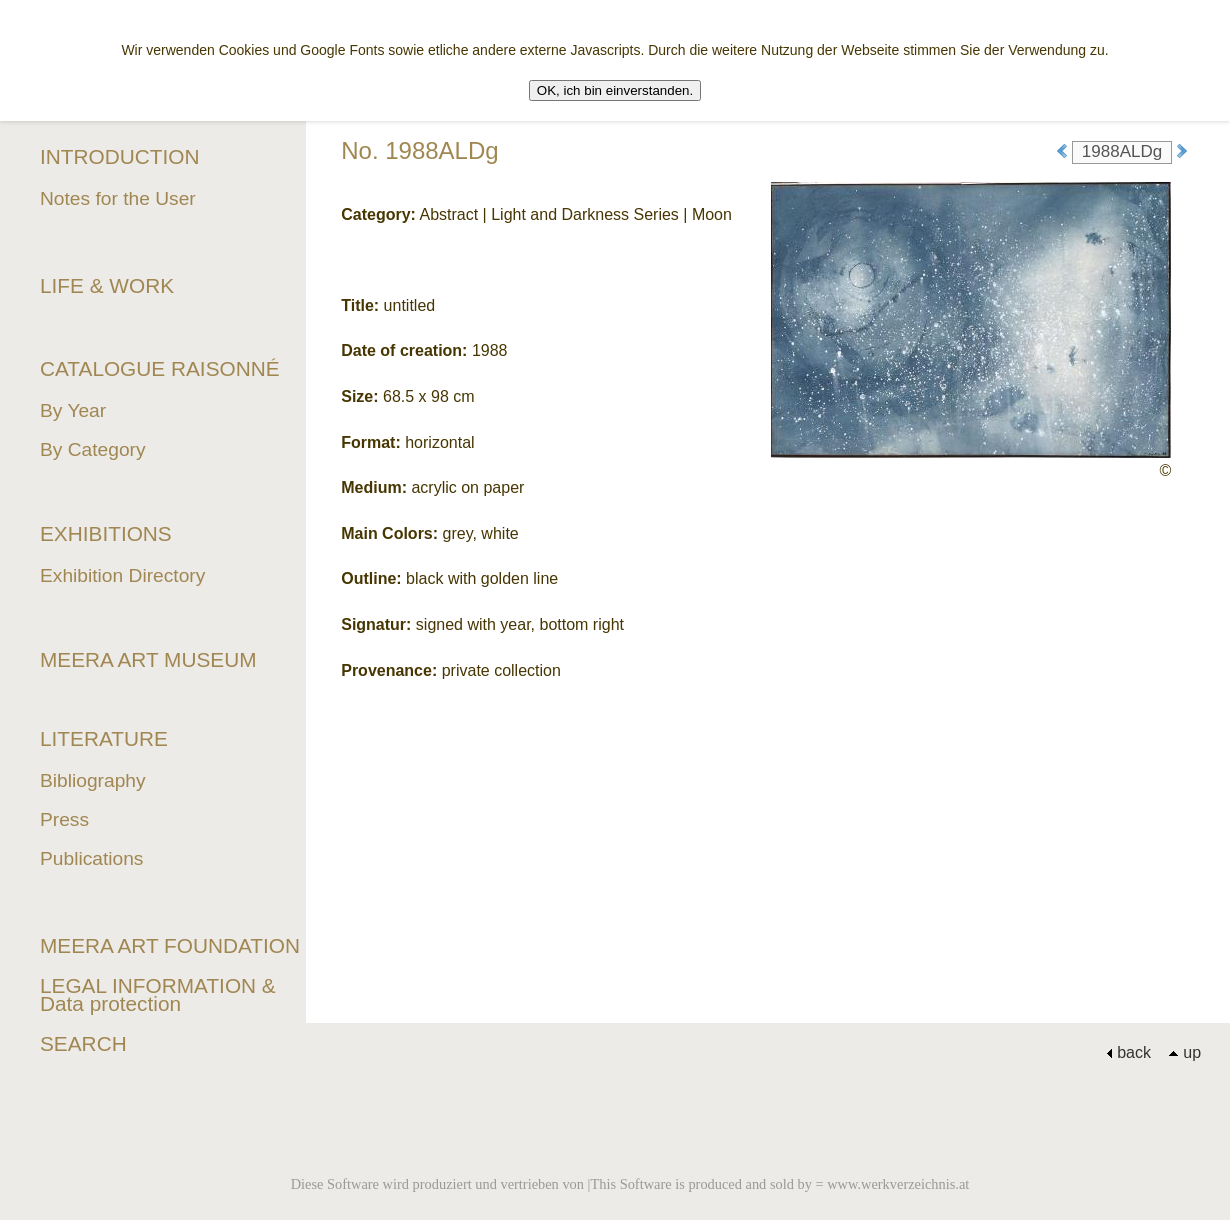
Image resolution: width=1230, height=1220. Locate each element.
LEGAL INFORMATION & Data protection (158, 995)
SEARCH (83, 1043)
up (1184, 1052)
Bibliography (93, 780)
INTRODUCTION (119, 156)
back (1128, 1052)
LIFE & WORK (107, 285)
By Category (93, 449)
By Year (73, 410)
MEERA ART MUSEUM (148, 659)
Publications (91, 858)
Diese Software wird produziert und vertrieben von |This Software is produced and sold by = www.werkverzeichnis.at (630, 1184)
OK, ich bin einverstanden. (615, 90)
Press (64, 819)
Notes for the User (118, 198)
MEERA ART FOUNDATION (170, 945)
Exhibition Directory (122, 575)
